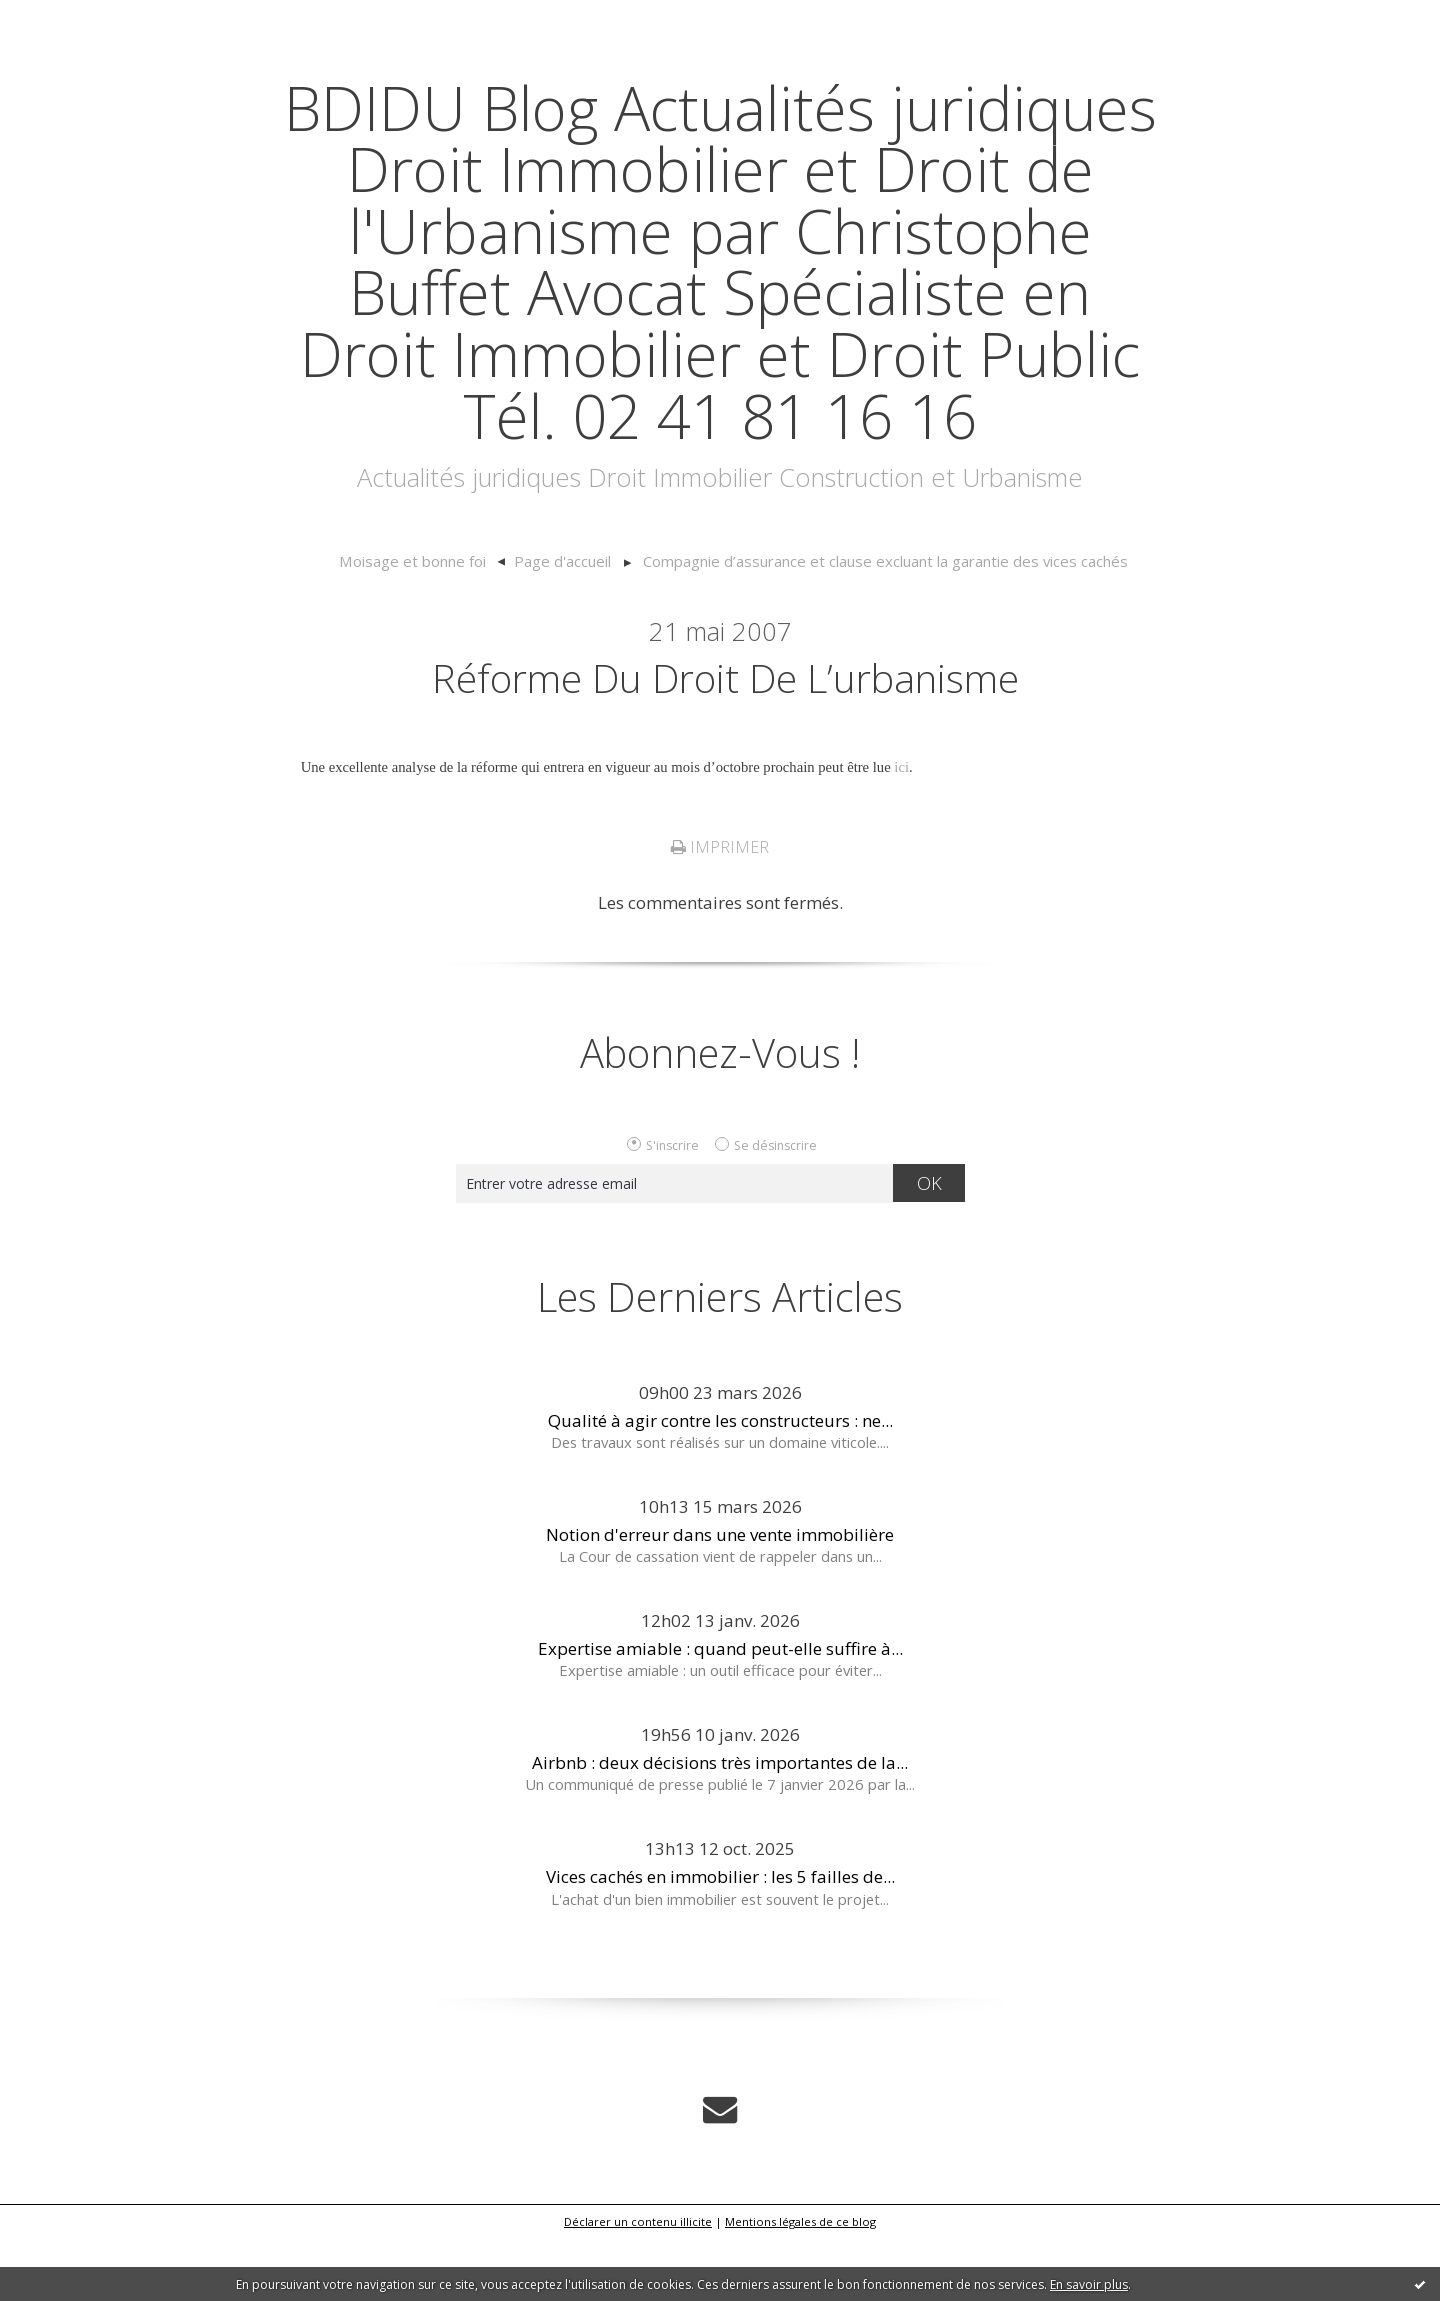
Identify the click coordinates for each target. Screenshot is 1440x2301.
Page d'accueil (567, 623)
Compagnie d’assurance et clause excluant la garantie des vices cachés (881, 623)
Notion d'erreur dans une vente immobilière (720, 1596)
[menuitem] (431, 624)
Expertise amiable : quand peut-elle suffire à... (720, 1710)
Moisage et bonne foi (421, 623)
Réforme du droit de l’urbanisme (725, 738)
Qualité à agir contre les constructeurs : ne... (720, 1482)
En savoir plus (1089, 2284)
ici (901, 830)
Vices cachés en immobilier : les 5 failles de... (720, 1939)
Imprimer (720, 910)
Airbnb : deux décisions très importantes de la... (720, 1825)
